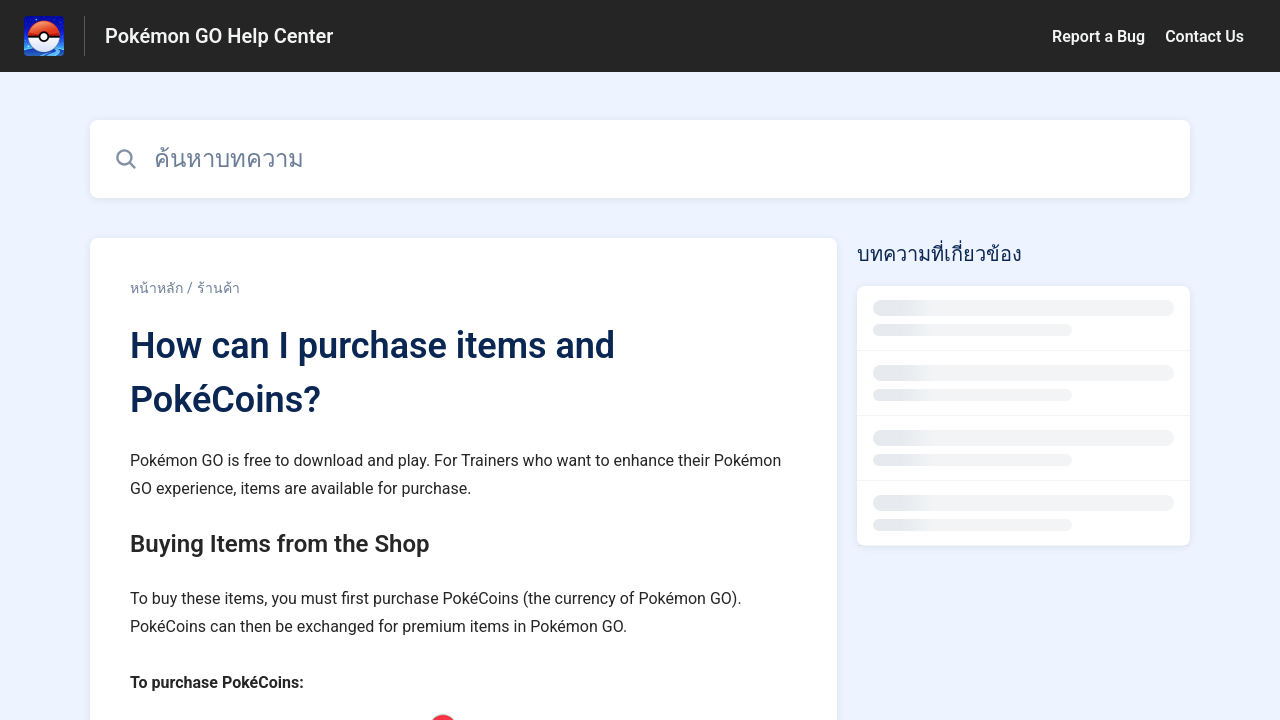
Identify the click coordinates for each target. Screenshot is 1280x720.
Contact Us (1204, 36)
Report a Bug (1098, 36)
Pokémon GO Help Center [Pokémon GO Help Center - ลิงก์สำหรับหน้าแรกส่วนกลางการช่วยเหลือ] (219, 36)
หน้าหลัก (156, 288)
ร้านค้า (218, 288)
